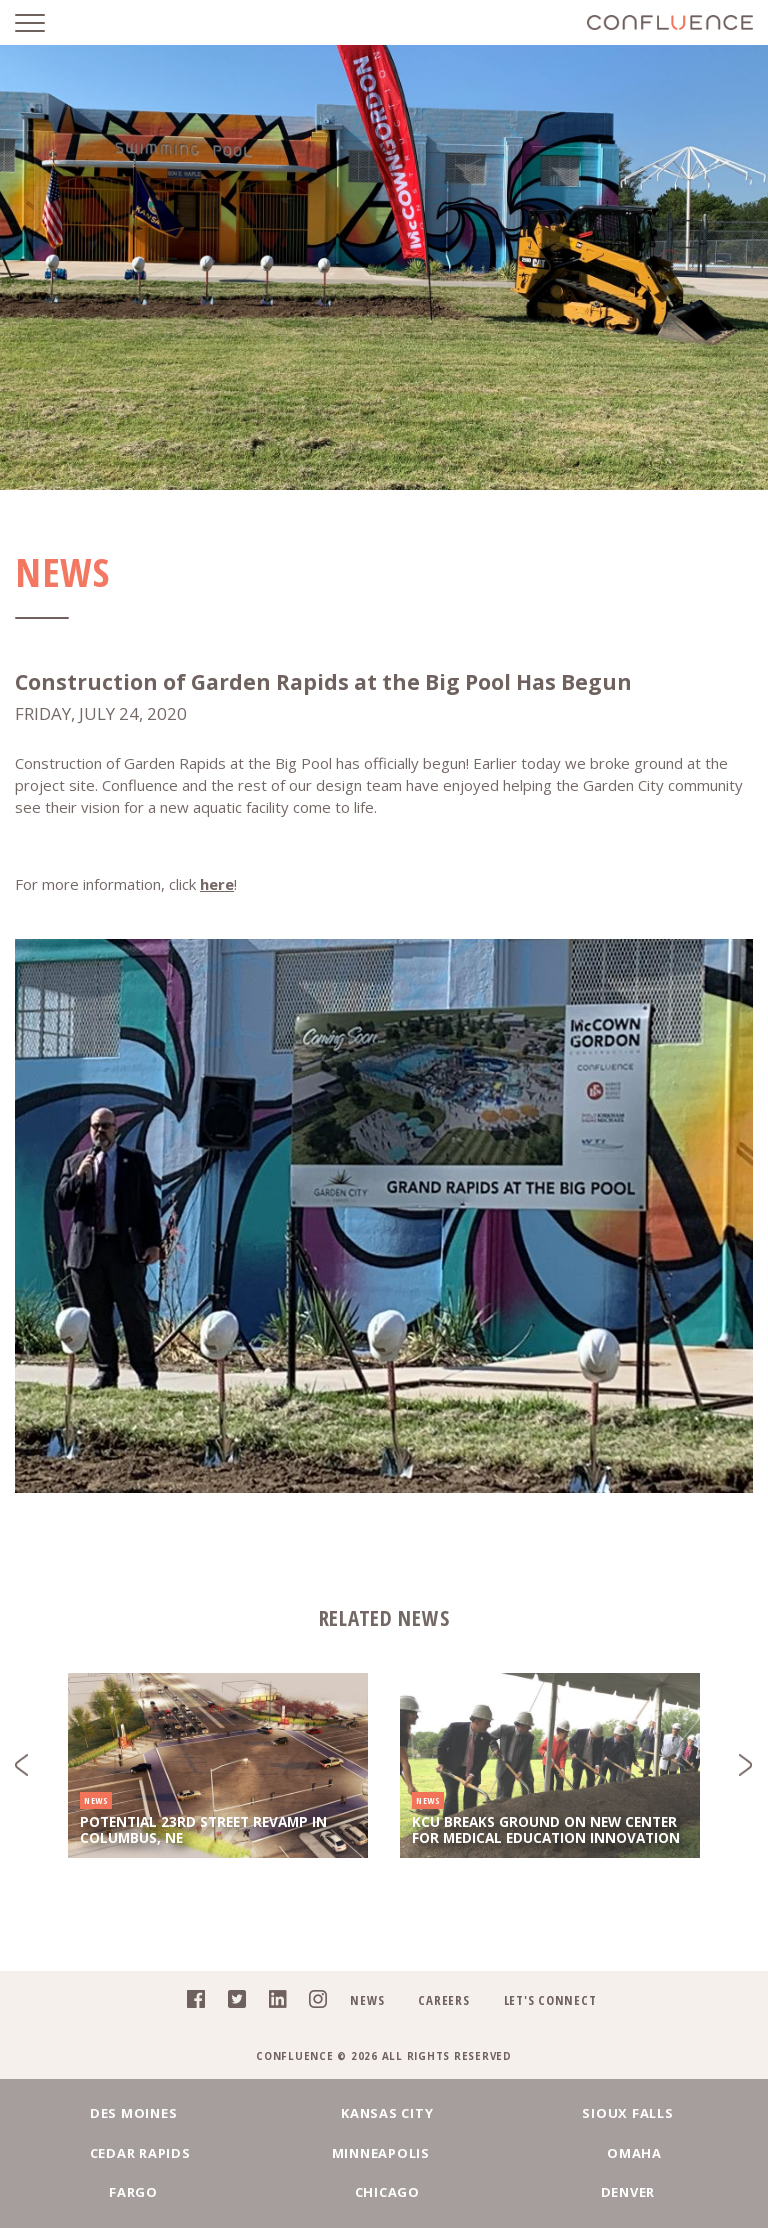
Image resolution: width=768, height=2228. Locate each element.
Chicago (383, 2192)
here (217, 884)
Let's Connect (550, 2000)
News (367, 2000)
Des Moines (144, 2113)
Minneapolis (384, 2153)
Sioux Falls (624, 2113)
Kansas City (384, 2113)
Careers (443, 2000)
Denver (624, 2192)
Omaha (624, 2153)
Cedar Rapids (143, 2153)
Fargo (143, 2192)
